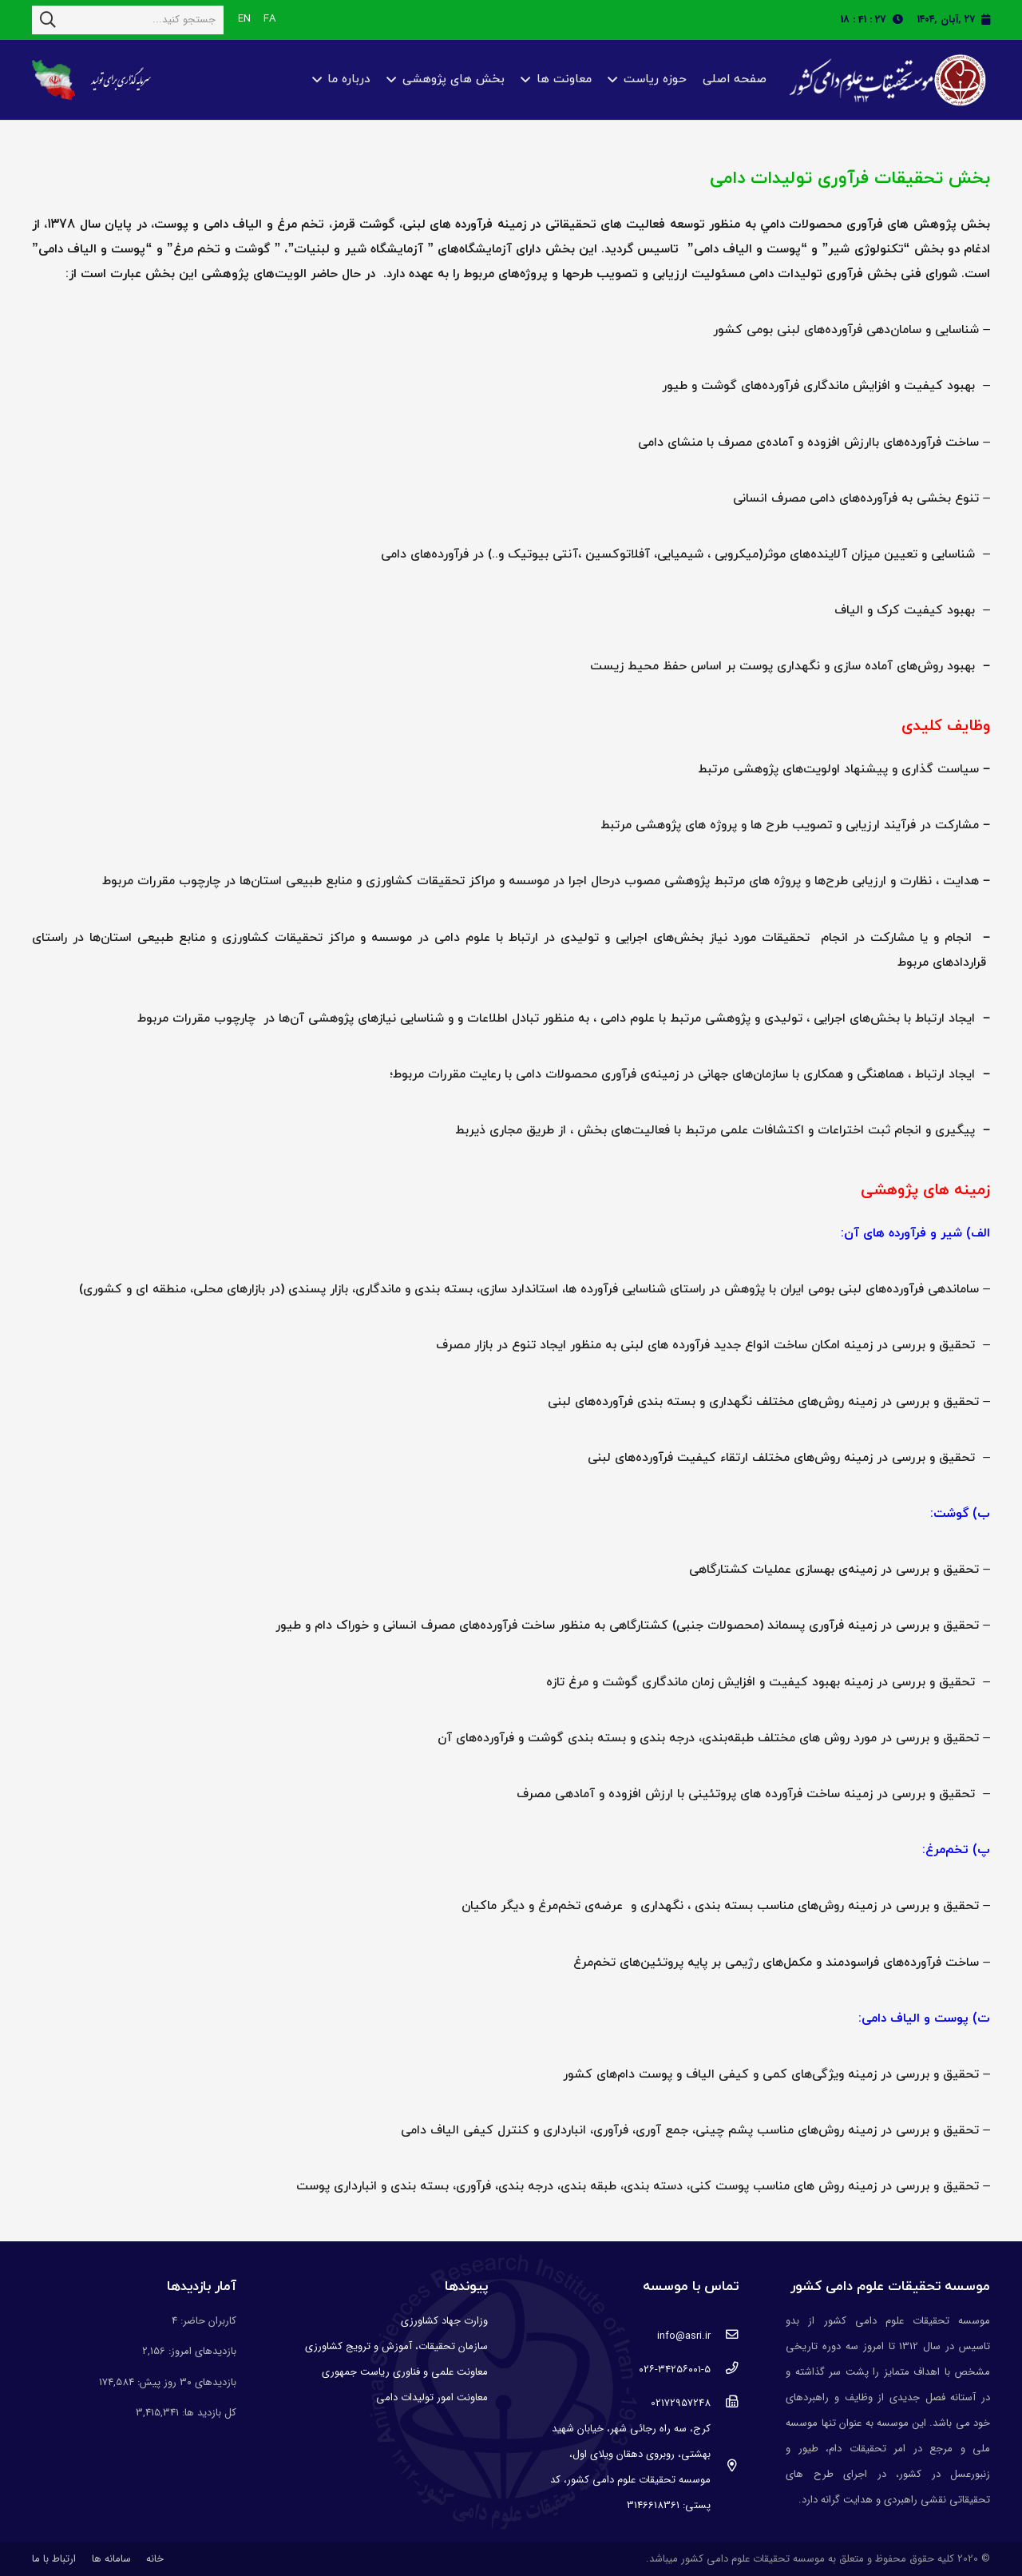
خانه (155, 2558)
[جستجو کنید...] (128, 20)
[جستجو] (48, 20)
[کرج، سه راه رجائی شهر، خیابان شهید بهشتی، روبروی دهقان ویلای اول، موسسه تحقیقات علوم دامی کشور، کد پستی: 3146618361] (725, 2467)
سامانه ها (111, 2558)
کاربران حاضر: (206, 2320)
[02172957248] (725, 2403)
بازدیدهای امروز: (200, 2351)
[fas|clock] (902, 19)
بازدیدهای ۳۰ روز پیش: (185, 2382)
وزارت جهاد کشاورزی (444, 2320)
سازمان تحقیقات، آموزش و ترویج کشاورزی (396, 2346)
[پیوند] (885, 80)
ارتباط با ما (54, 2558)
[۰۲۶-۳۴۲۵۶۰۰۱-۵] (725, 2370)
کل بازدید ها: (207, 2412)
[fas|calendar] (985, 19)
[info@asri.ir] (725, 2336)
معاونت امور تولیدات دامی (432, 2397)
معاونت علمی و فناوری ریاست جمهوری (405, 2372)
